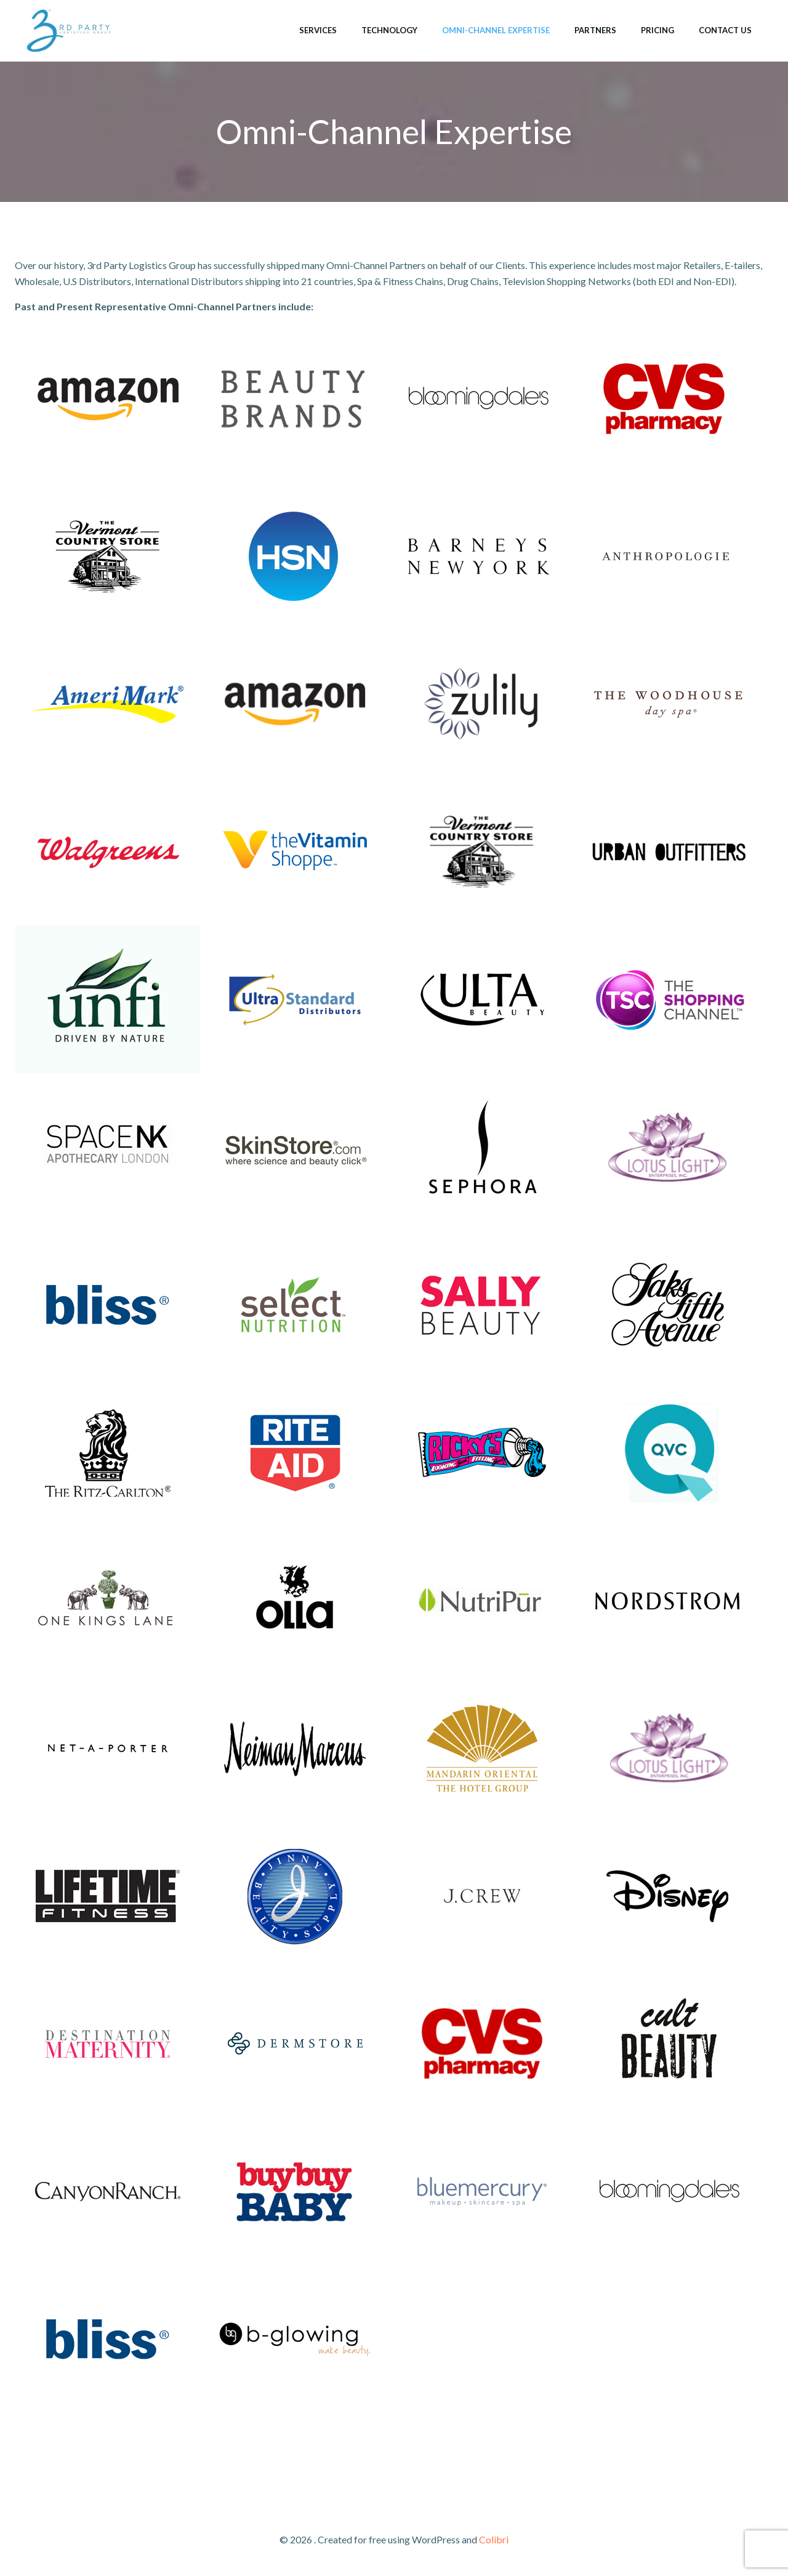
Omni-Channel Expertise (496, 30)
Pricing (657, 30)
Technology (389, 30)
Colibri (494, 2539)
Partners (595, 30)
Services (318, 30)
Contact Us (725, 30)
